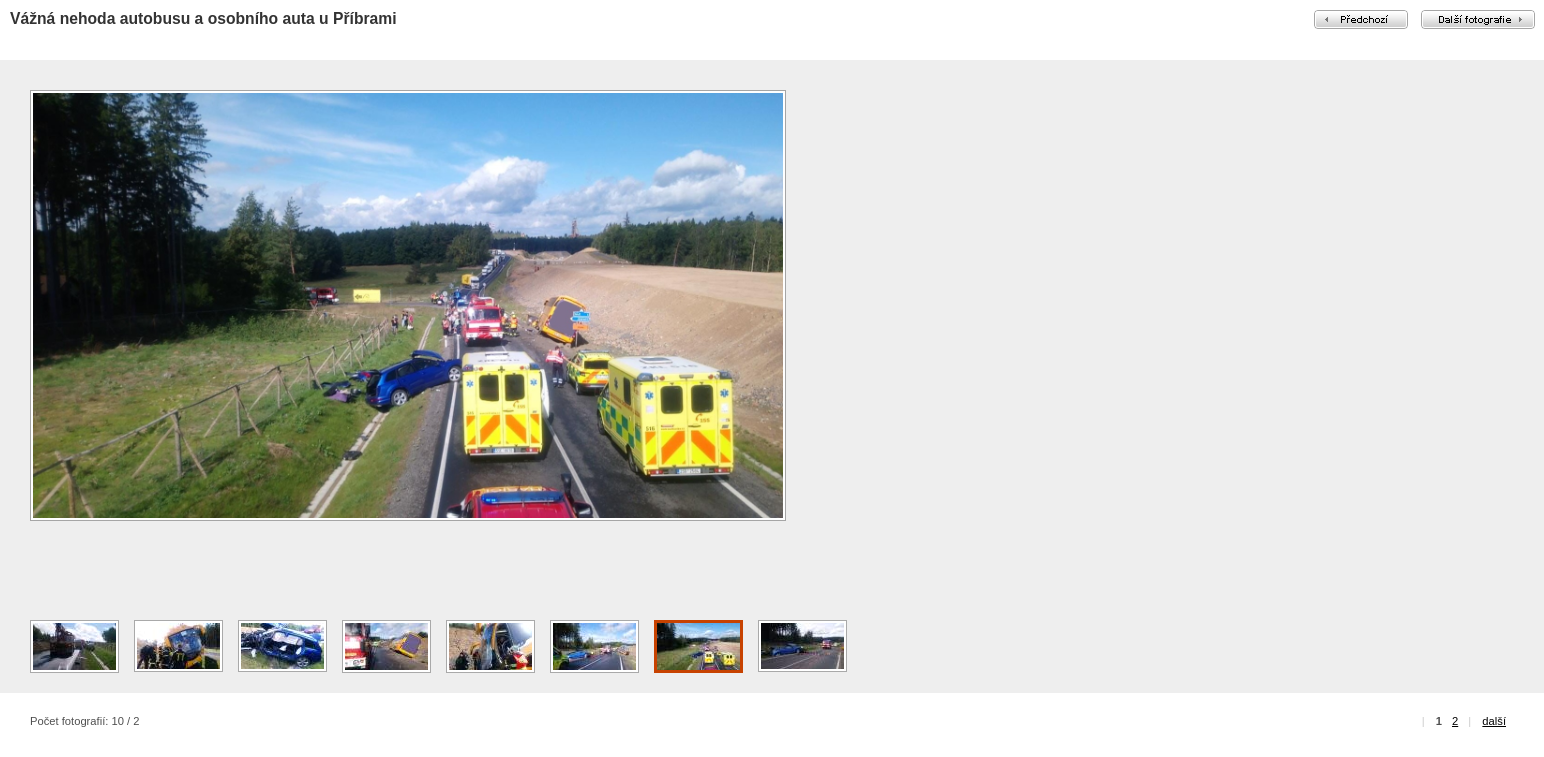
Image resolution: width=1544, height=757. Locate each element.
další (1494, 721)
